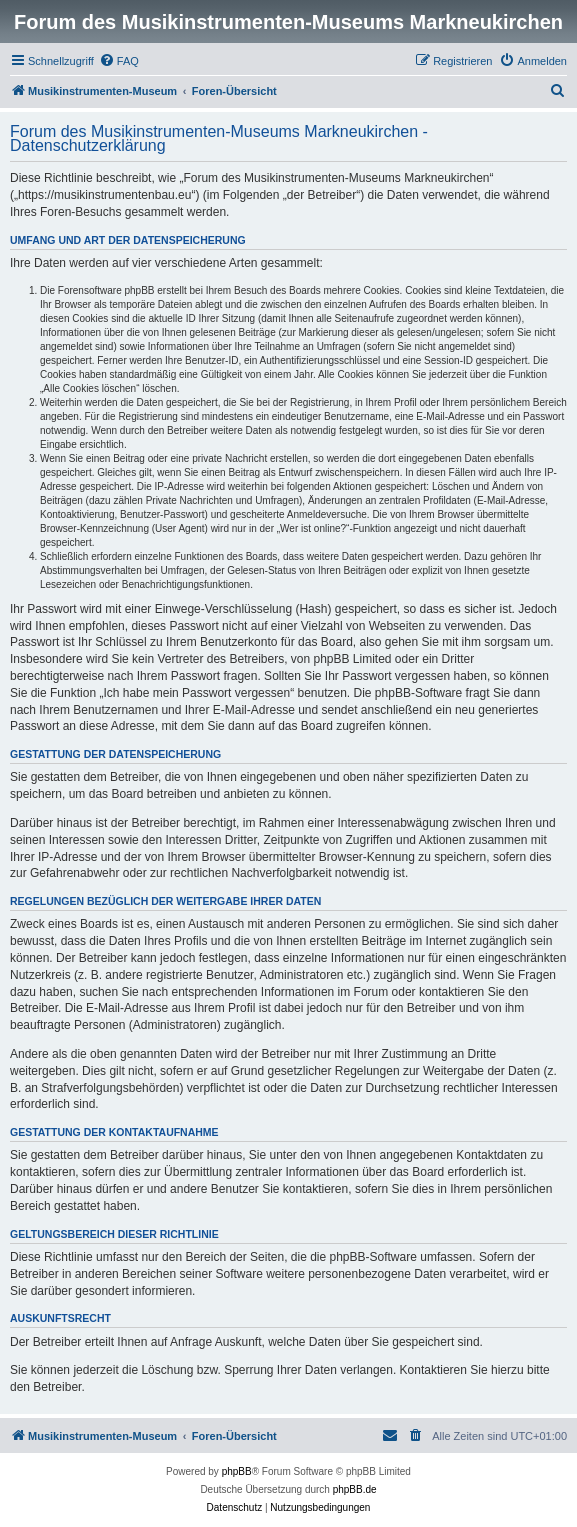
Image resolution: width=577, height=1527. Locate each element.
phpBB (237, 1471)
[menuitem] (119, 61)
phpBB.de (355, 1489)
